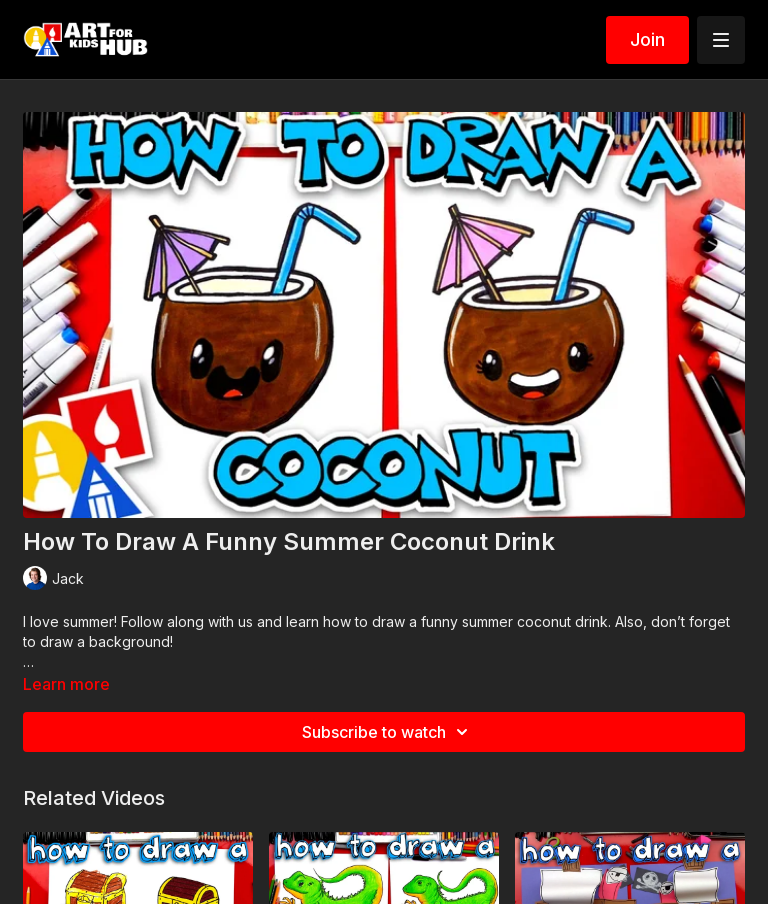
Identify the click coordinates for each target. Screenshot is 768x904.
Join (647, 39)
